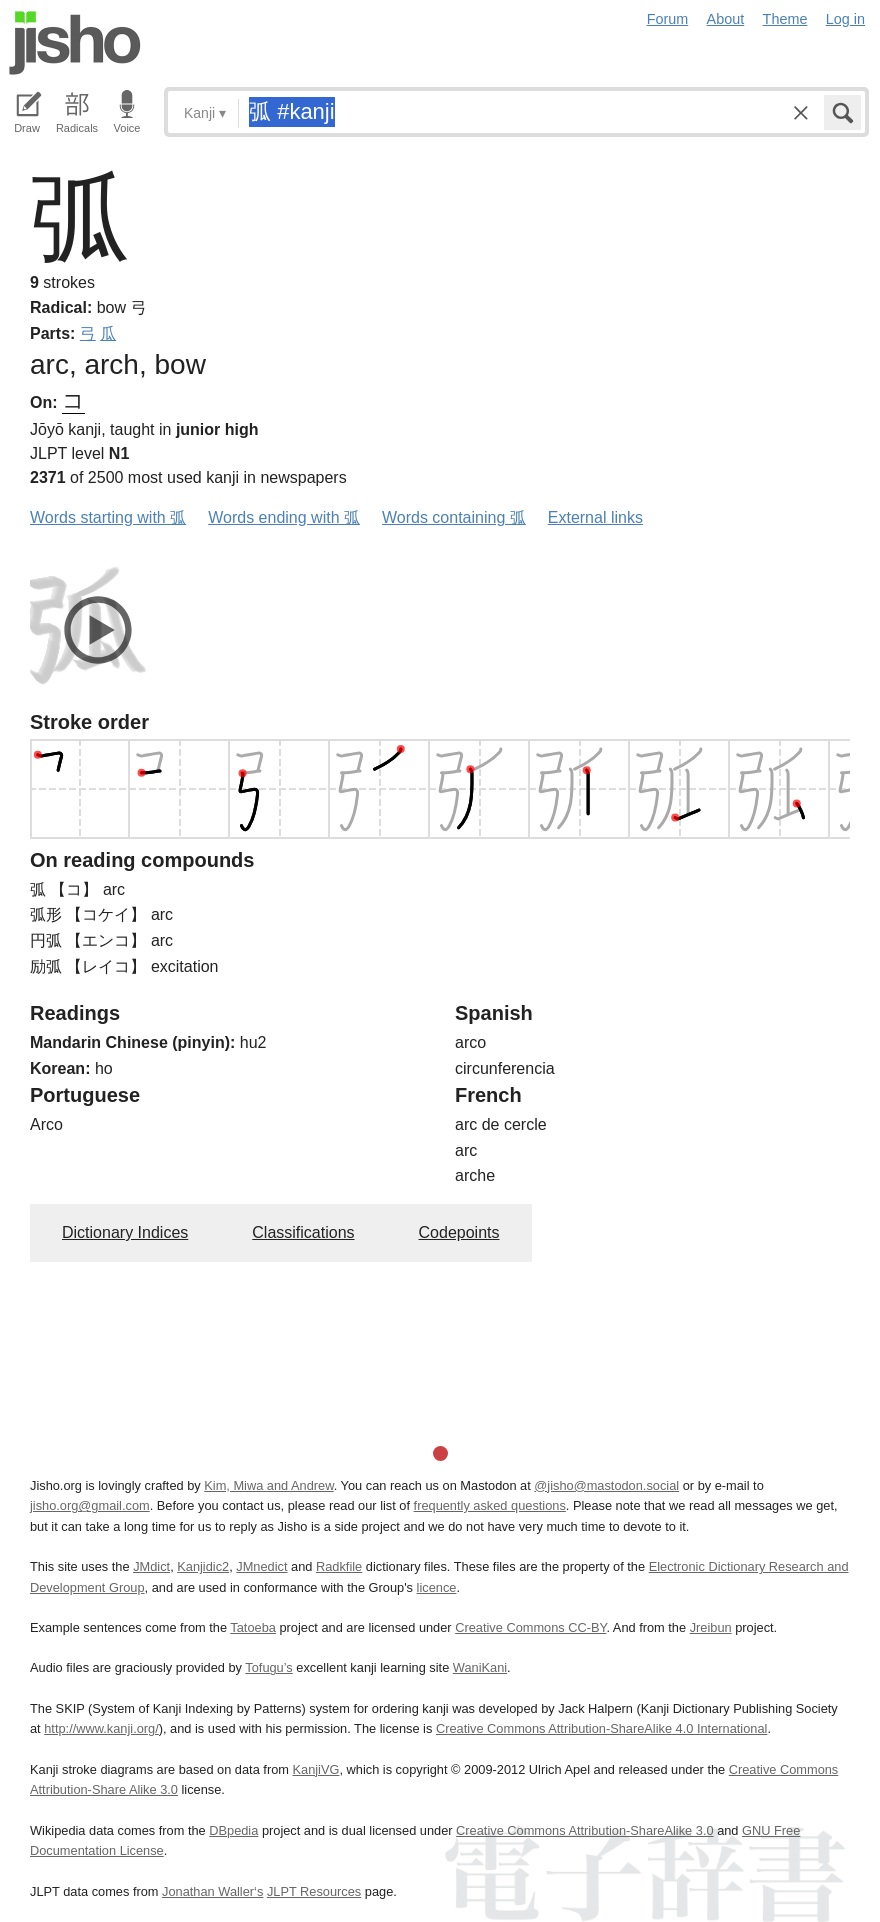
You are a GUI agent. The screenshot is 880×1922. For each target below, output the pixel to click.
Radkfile (339, 1566)
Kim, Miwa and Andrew (268, 1485)
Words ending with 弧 (284, 517)
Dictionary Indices (125, 1232)
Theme (785, 19)
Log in (845, 19)
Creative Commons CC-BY (530, 1627)
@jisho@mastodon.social (606, 1485)
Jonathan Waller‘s (212, 1891)
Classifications (303, 1232)
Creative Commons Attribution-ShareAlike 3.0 (584, 1830)
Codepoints (459, 1232)
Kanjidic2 (203, 1566)
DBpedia (233, 1830)
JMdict (151, 1566)
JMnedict (261, 1566)
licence (437, 1587)
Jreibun (711, 1627)
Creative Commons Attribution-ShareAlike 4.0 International (601, 1728)
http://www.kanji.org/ (101, 1728)
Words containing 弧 (454, 517)
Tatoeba (253, 1627)
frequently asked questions (490, 1505)
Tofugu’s (268, 1667)
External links (595, 517)
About (726, 19)
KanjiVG (315, 1769)
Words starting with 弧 (108, 517)
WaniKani (480, 1667)
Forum (668, 19)
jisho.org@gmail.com (90, 1505)
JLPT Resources (314, 1891)
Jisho (75, 43)
